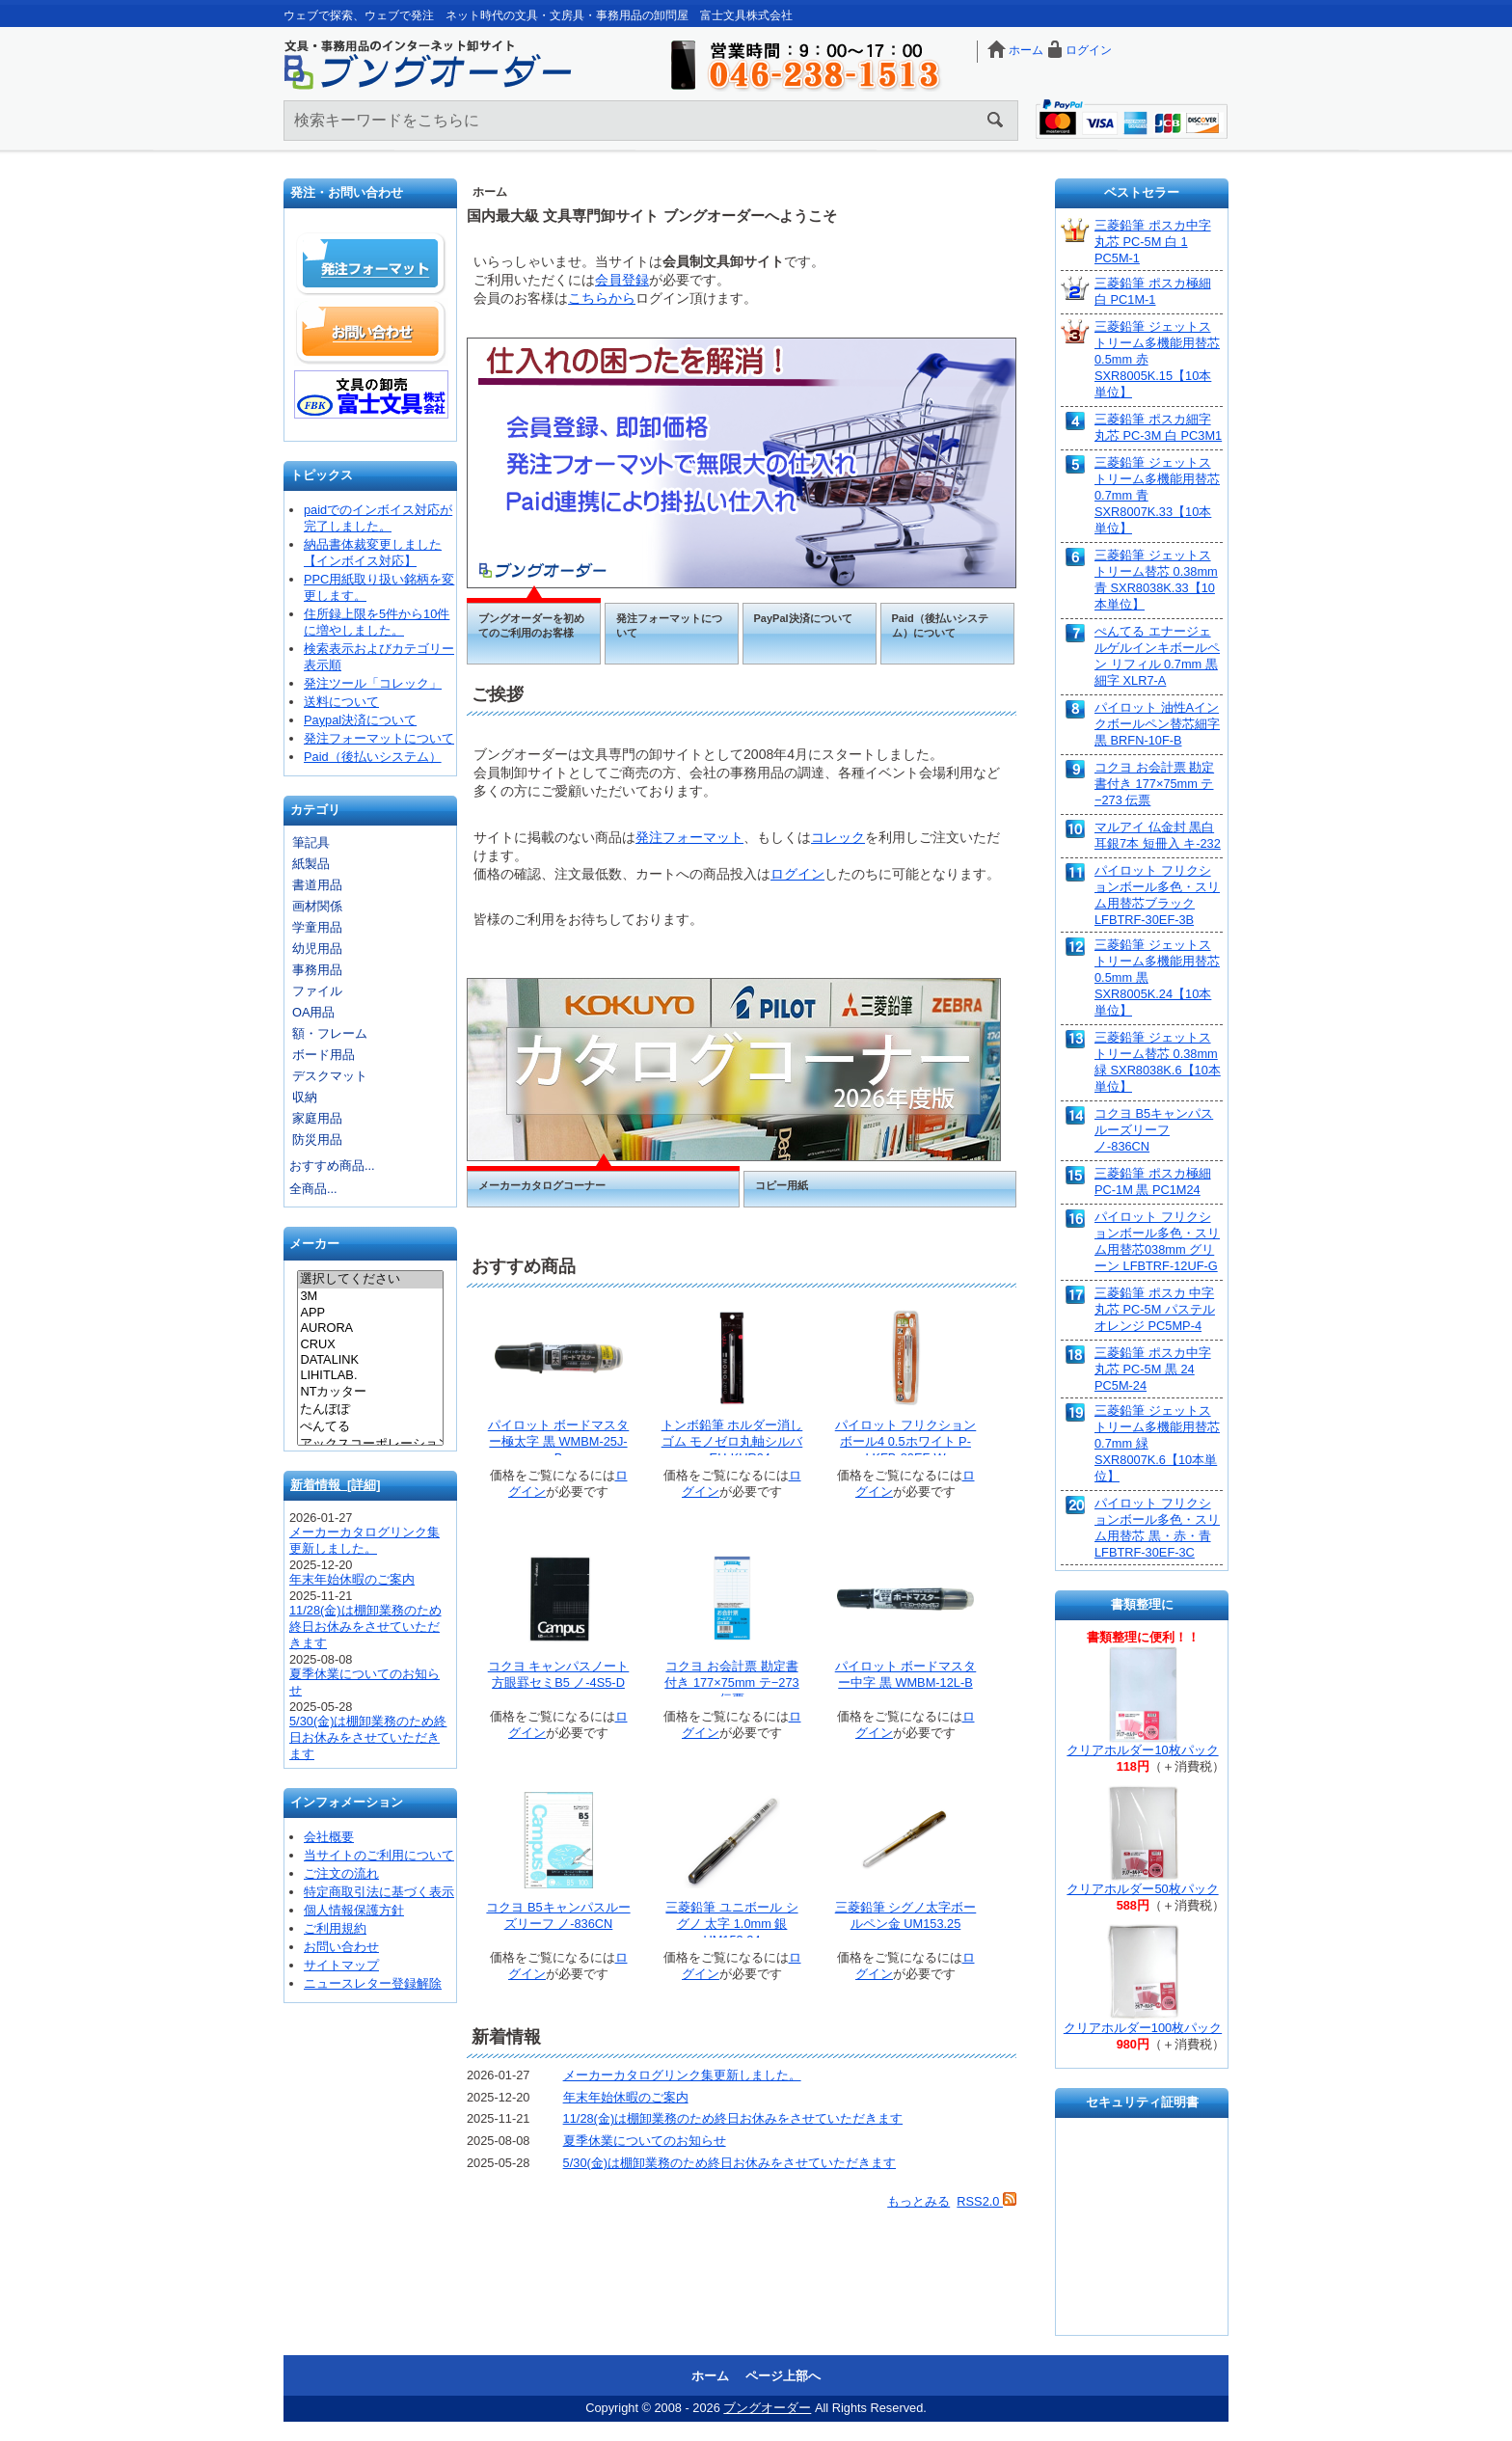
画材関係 (317, 906)
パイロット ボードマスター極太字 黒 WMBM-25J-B (559, 1441)
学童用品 (317, 927)
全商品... (313, 1188)
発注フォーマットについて (379, 738)
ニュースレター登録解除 (373, 1983)
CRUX (370, 1344)
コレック (838, 837)
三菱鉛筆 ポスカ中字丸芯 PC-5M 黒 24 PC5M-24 (1152, 1369)
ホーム (1026, 50)
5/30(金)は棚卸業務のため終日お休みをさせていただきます (367, 1737)
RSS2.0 (986, 2201)
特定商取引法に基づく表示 (379, 1892)
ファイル (317, 991)
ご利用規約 (335, 1928)
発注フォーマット (371, 264)
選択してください (370, 1279)
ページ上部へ (783, 2376)
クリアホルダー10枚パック (1142, 1750)
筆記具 (311, 842)
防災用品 (317, 1139)
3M (370, 1296)
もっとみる (918, 2201)
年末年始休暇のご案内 (352, 1579)
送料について (341, 701)
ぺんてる (370, 1427)
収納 (304, 1097)
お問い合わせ (371, 332)
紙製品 (311, 863)
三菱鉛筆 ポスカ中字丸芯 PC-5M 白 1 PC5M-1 (1152, 241)
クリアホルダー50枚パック (1142, 1889)
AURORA (370, 1328)
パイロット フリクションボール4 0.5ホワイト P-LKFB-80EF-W (906, 1441)
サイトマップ (341, 1965)
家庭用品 (317, 1118)
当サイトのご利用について (379, 1855)
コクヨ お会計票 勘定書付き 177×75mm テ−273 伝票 (731, 1682)
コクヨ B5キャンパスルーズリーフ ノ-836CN (1153, 1129)
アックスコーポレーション (370, 1444)
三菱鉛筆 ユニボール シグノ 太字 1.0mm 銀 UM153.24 (731, 1923)
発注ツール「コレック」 (373, 683)
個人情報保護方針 (354, 1910)
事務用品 (317, 970)
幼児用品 (317, 948)
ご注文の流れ (341, 1873)
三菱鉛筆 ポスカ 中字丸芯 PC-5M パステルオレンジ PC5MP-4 (1154, 1309)
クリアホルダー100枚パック (1143, 2028)
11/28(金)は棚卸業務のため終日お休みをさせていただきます (365, 1626)
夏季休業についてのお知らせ (644, 2140)
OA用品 (314, 1012)
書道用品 (317, 885)
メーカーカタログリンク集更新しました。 (682, 2075)
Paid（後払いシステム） (373, 756)
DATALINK (370, 1360)
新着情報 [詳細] (335, 1485)
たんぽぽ (370, 1410)
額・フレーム (329, 1033)
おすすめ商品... (332, 1165)
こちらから (601, 298)
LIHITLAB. (370, 1375)
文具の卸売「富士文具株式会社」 (371, 394)
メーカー (314, 1244)
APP (370, 1312)
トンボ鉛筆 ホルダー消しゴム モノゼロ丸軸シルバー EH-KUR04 (732, 1441)
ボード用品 (323, 1054)
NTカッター (370, 1392)
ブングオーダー (767, 2407)
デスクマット (329, 1076)
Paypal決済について (360, 720)
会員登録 (622, 279)
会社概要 (329, 1837)
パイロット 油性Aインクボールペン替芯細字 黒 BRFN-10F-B (1157, 723)
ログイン (1089, 50)
